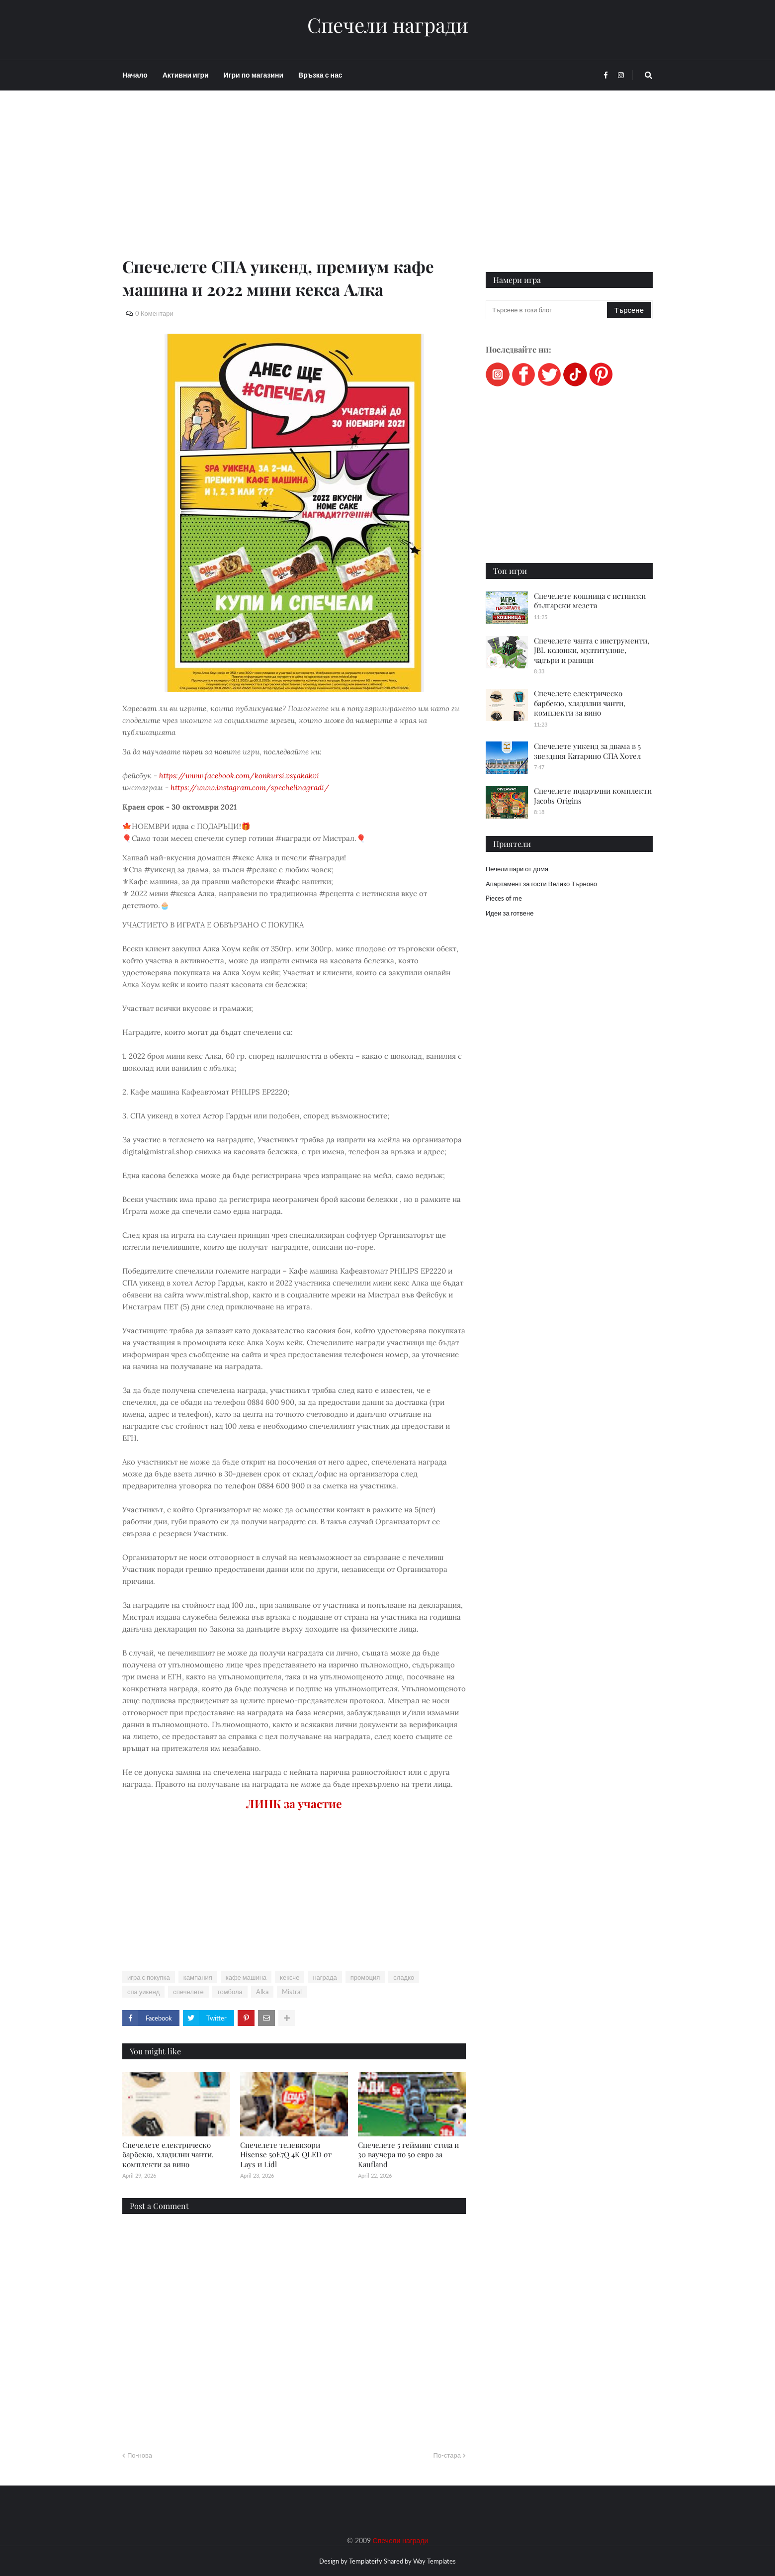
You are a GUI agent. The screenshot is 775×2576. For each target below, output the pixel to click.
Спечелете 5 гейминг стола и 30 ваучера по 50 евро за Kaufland (408, 2154)
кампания (197, 1977)
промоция (365, 1977)
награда (325, 1977)
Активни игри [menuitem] (186, 75)
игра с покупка (148, 1977)
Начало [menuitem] (135, 75)
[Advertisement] (294, 185)
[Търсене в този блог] (547, 310)
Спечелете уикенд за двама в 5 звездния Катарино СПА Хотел (587, 751)
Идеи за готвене (509, 913)
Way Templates (434, 2561)
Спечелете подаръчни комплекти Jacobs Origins (593, 796)
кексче (289, 1977)
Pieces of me (504, 898)
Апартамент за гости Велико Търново (541, 884)
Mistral (292, 1992)
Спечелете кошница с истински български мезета (590, 601)
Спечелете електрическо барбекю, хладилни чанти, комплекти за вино (168, 2154)
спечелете (188, 1992)
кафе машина (246, 1977)
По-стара (447, 2455)
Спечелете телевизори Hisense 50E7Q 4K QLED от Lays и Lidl (286, 2154)
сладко (403, 1977)
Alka (262, 1992)
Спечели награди (387, 25)
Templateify (365, 2561)
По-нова (139, 2455)
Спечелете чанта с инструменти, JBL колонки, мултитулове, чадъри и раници (591, 650)
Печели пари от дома (517, 869)
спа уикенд (143, 1992)
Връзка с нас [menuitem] (320, 75)
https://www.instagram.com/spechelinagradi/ (250, 787)
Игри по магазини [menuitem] (253, 75)
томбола (230, 1992)
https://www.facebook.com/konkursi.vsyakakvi (239, 775)
